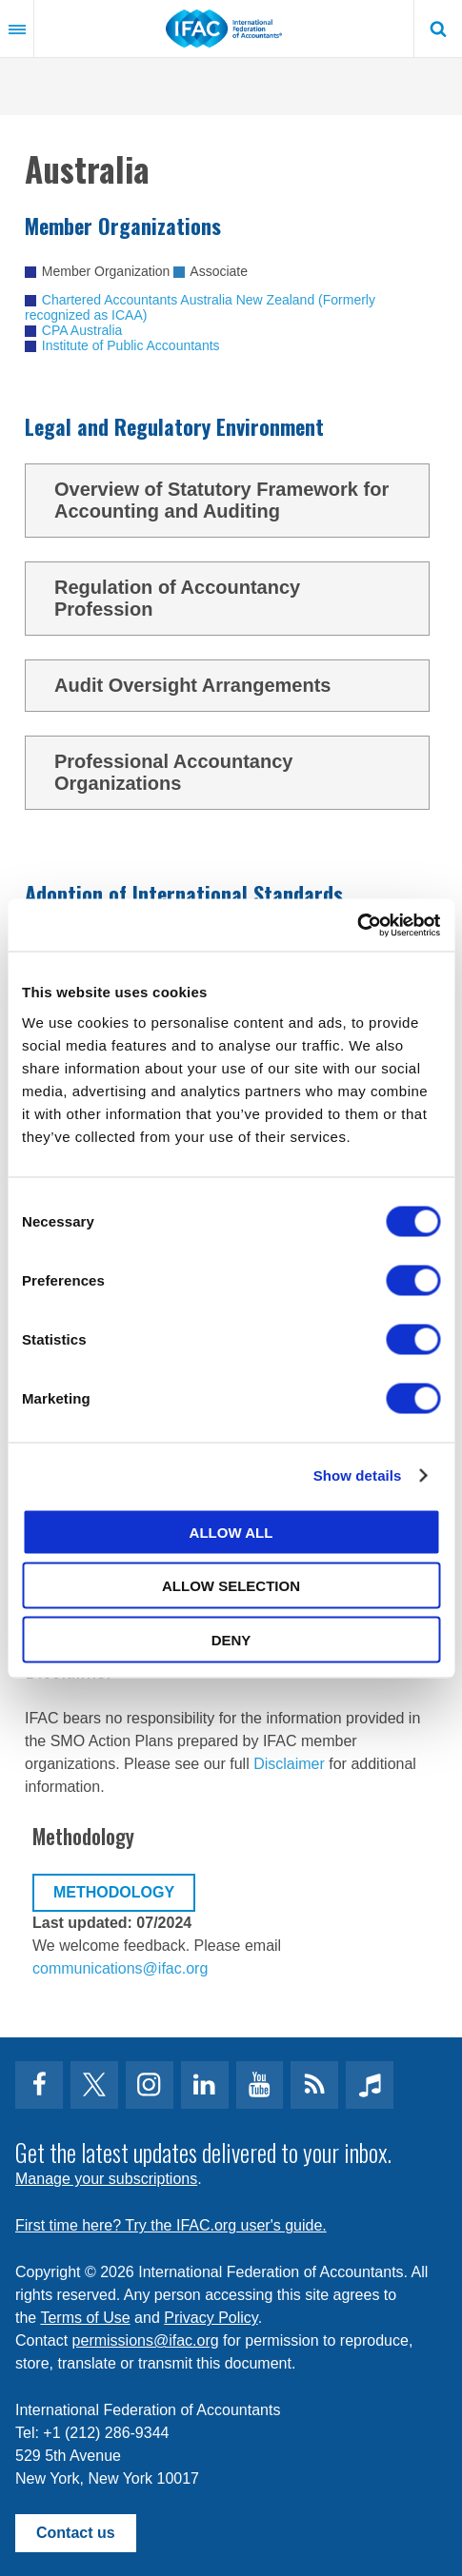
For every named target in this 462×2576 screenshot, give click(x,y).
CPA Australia (82, 330)
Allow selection (231, 1586)
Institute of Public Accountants (131, 345)
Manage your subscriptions (106, 2179)
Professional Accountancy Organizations (234, 772)
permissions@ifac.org (145, 2340)
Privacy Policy (210, 2318)
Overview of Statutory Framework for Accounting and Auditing (234, 500)
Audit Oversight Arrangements (234, 686)
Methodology (113, 1892)
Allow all (231, 1532)
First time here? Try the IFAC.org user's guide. (171, 2225)
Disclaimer (289, 1764)
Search (438, 28)
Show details (357, 1475)
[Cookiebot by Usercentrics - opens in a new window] (356, 925)
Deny (231, 1639)
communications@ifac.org (120, 1968)
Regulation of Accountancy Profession (234, 598)
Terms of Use (85, 2318)
